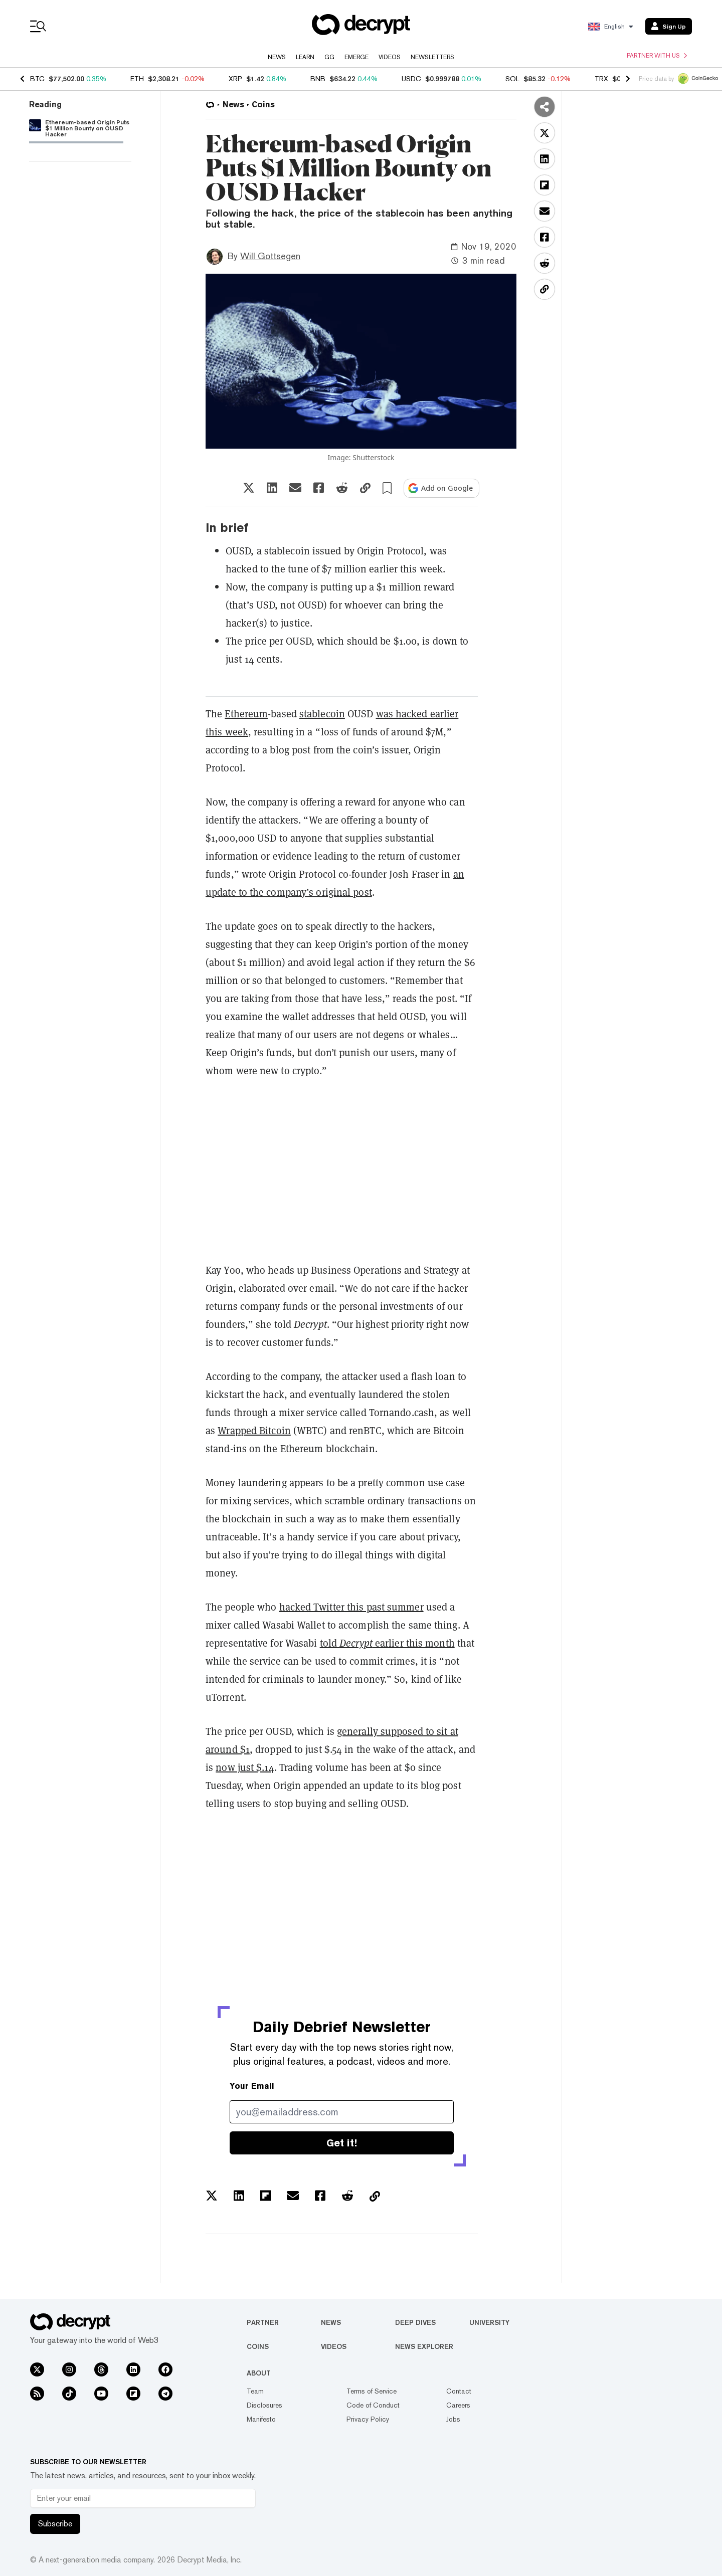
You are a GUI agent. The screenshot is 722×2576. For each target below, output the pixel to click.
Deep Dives (415, 2322)
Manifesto (261, 2419)
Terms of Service (371, 2391)
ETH (137, 79)
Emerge (356, 57)
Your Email (252, 2086)
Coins (258, 2346)
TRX (601, 79)
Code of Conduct (373, 2405)
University (489, 2322)
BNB (317, 79)
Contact (458, 2391)
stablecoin (322, 713)
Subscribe (55, 2523)
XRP (235, 79)
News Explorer (424, 2346)
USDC (411, 79)
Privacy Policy (367, 2419)
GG (329, 57)
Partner (263, 2322)
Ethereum (246, 713)
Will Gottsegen (270, 256)
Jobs (453, 2419)
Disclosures (264, 2405)
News (277, 57)
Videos (390, 57)
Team (255, 2391)
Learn (305, 57)
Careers (458, 2405)
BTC (37, 79)
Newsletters (432, 57)
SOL (512, 79)
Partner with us (657, 55)
